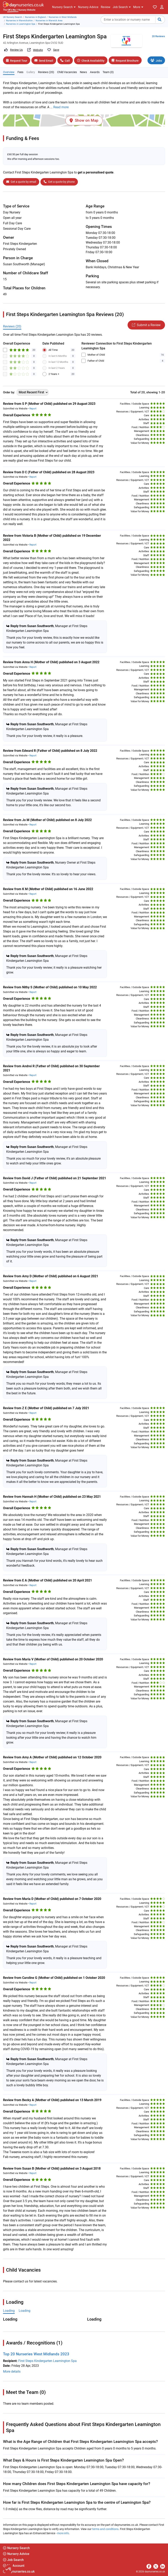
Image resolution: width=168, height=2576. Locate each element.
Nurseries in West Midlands (63, 17)
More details (12, 2371)
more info (63, 2533)
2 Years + (53, 373)
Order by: (9, 392)
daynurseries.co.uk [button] (19, 2571)
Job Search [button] (13, 2560)
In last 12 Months (58, 361)
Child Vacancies (67, 72)
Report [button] (32, 408)
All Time (53, 349)
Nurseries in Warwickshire (19, 20)
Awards (95, 72)
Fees (20, 72)
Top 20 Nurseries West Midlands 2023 (36, 2354)
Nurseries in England (35, 17)
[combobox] (133, 20)
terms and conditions (105, 2529)
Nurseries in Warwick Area (49, 20)
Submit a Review (146, 325)
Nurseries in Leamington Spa (20, 24)
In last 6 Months (57, 355)
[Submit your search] (160, 20)
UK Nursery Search (12, 17)
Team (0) (108, 72)
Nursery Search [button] (16, 2548)
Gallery (30, 72)
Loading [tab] (9, 2311)
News (83, 72)
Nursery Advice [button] (16, 2554)
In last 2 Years (56, 367)
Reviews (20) (46, 72)
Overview (8, 72)
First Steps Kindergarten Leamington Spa (47, 2361)
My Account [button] (13, 2566)
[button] (64, 7)
